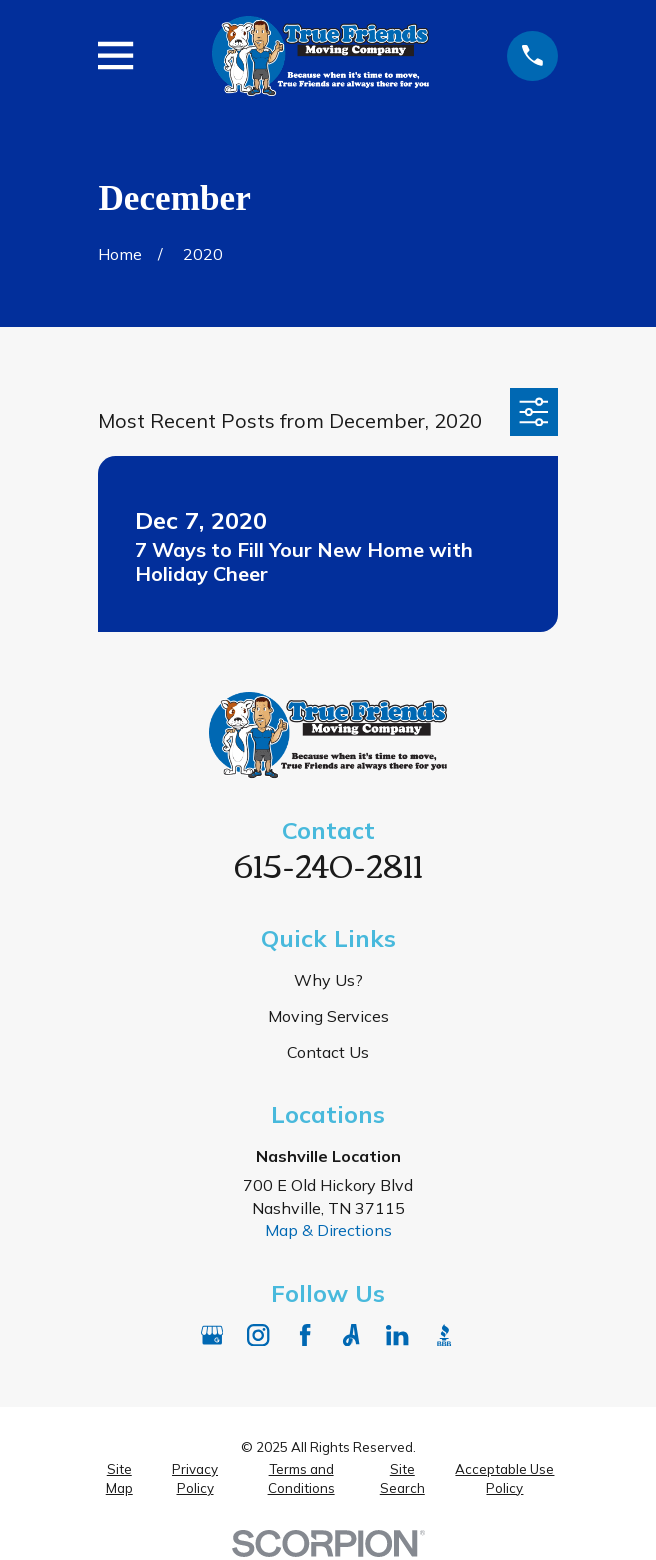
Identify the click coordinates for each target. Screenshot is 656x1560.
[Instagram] (258, 1335)
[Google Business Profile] (212, 1335)
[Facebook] (305, 1335)
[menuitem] (119, 1478)
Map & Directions (328, 1230)
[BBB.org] (444, 1335)
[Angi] (351, 1335)
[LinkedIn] (397, 1335)
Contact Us (328, 1052)
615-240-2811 (328, 863)
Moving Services (328, 1016)
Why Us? (328, 980)
